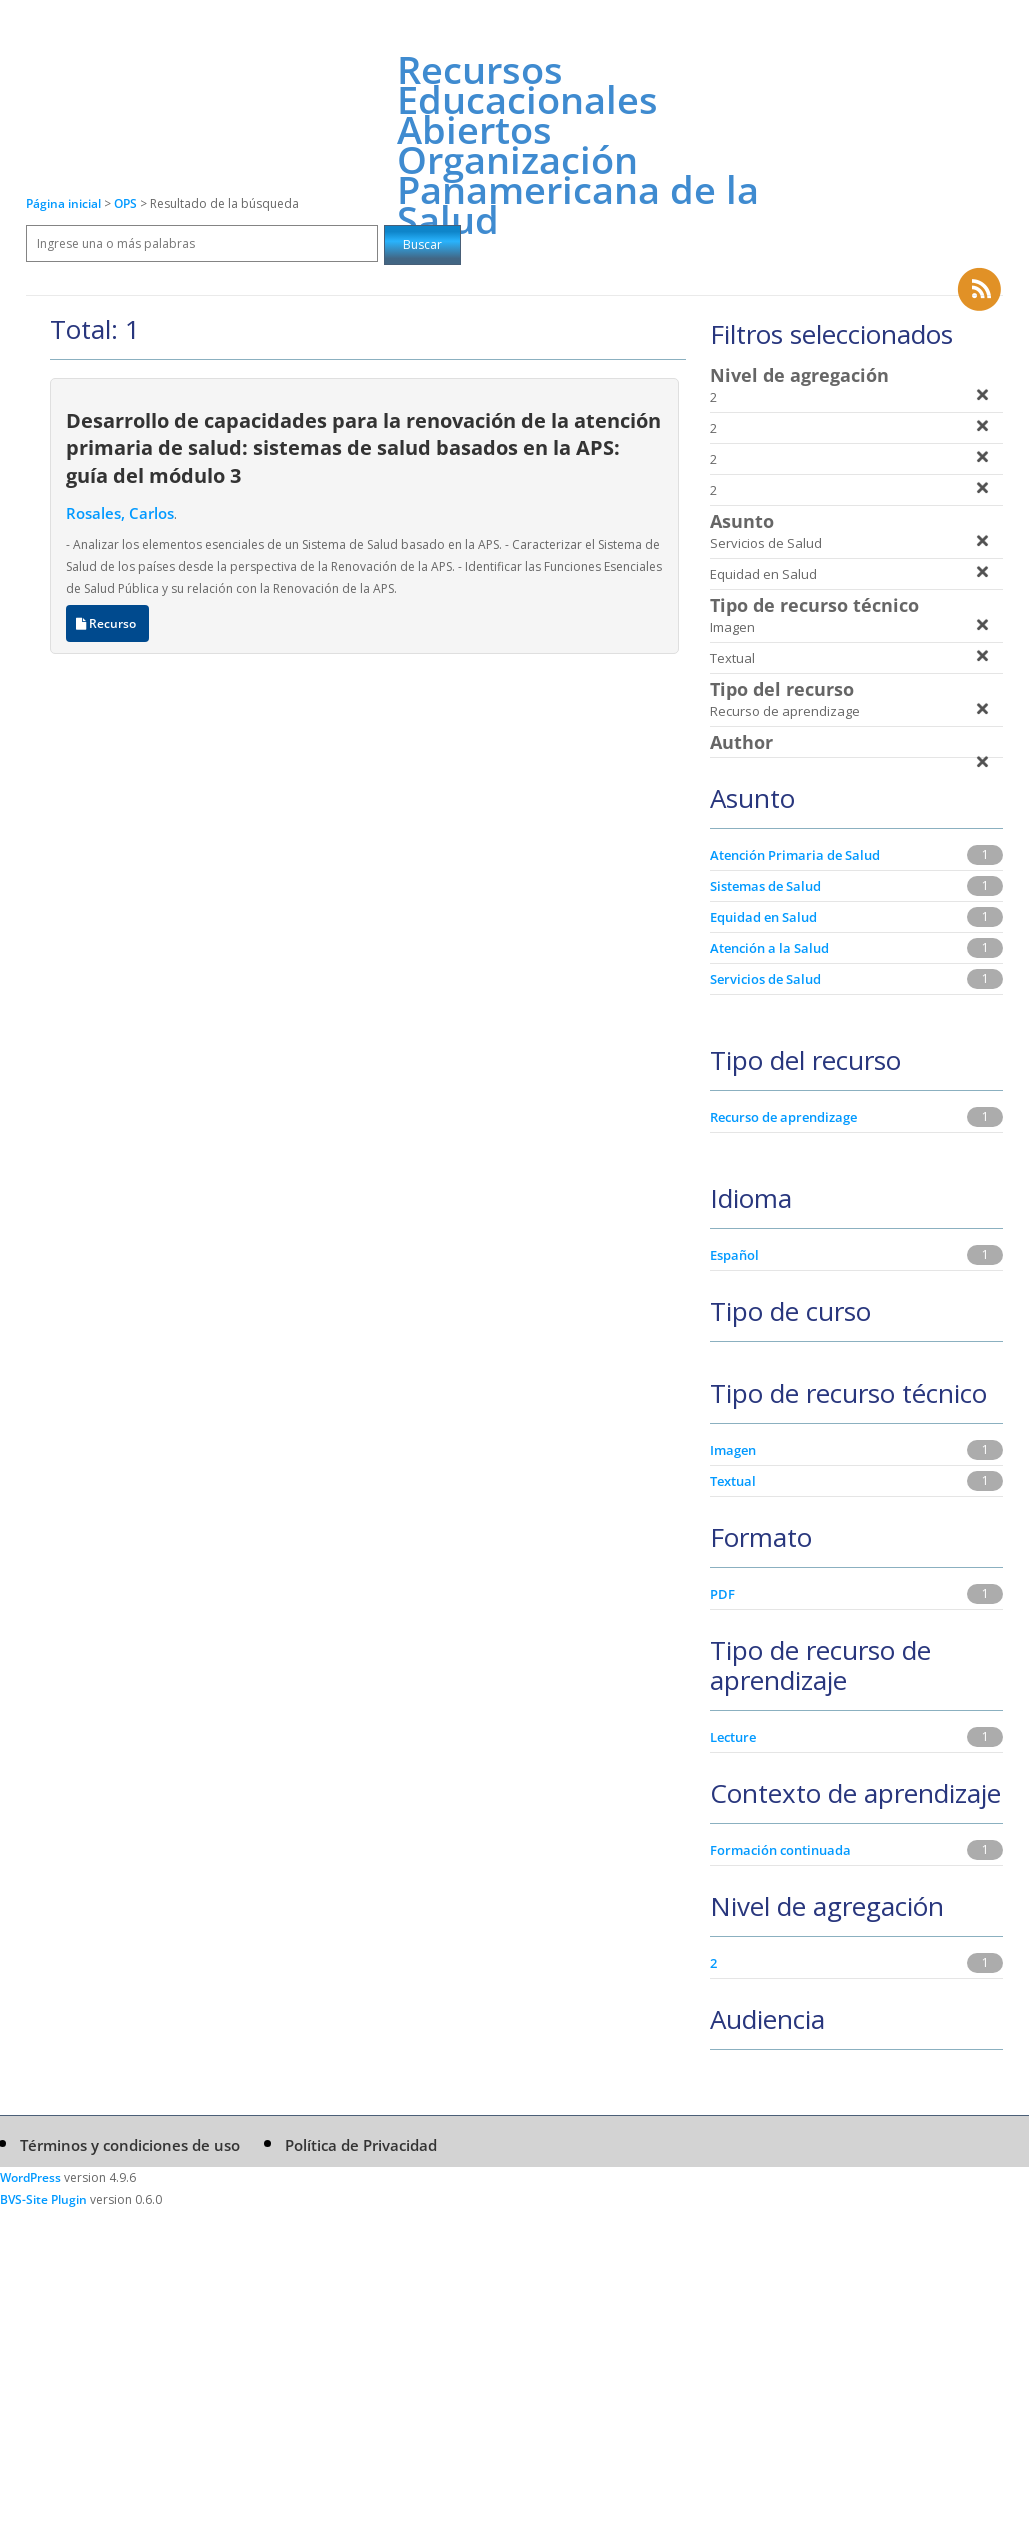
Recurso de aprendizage (783, 1117)
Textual (733, 1481)
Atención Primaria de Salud (795, 855)
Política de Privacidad (361, 2145)
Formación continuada (780, 1850)
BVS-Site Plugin (43, 2199)
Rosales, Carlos (120, 513)
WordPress (30, 2177)
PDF (722, 1594)
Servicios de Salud (765, 979)
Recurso (107, 623)
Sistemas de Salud (765, 886)
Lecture (733, 1737)
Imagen (733, 1450)
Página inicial (63, 203)
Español (734, 1255)
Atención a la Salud (769, 948)
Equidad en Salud (763, 917)
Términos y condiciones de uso (130, 2145)
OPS (127, 203)
